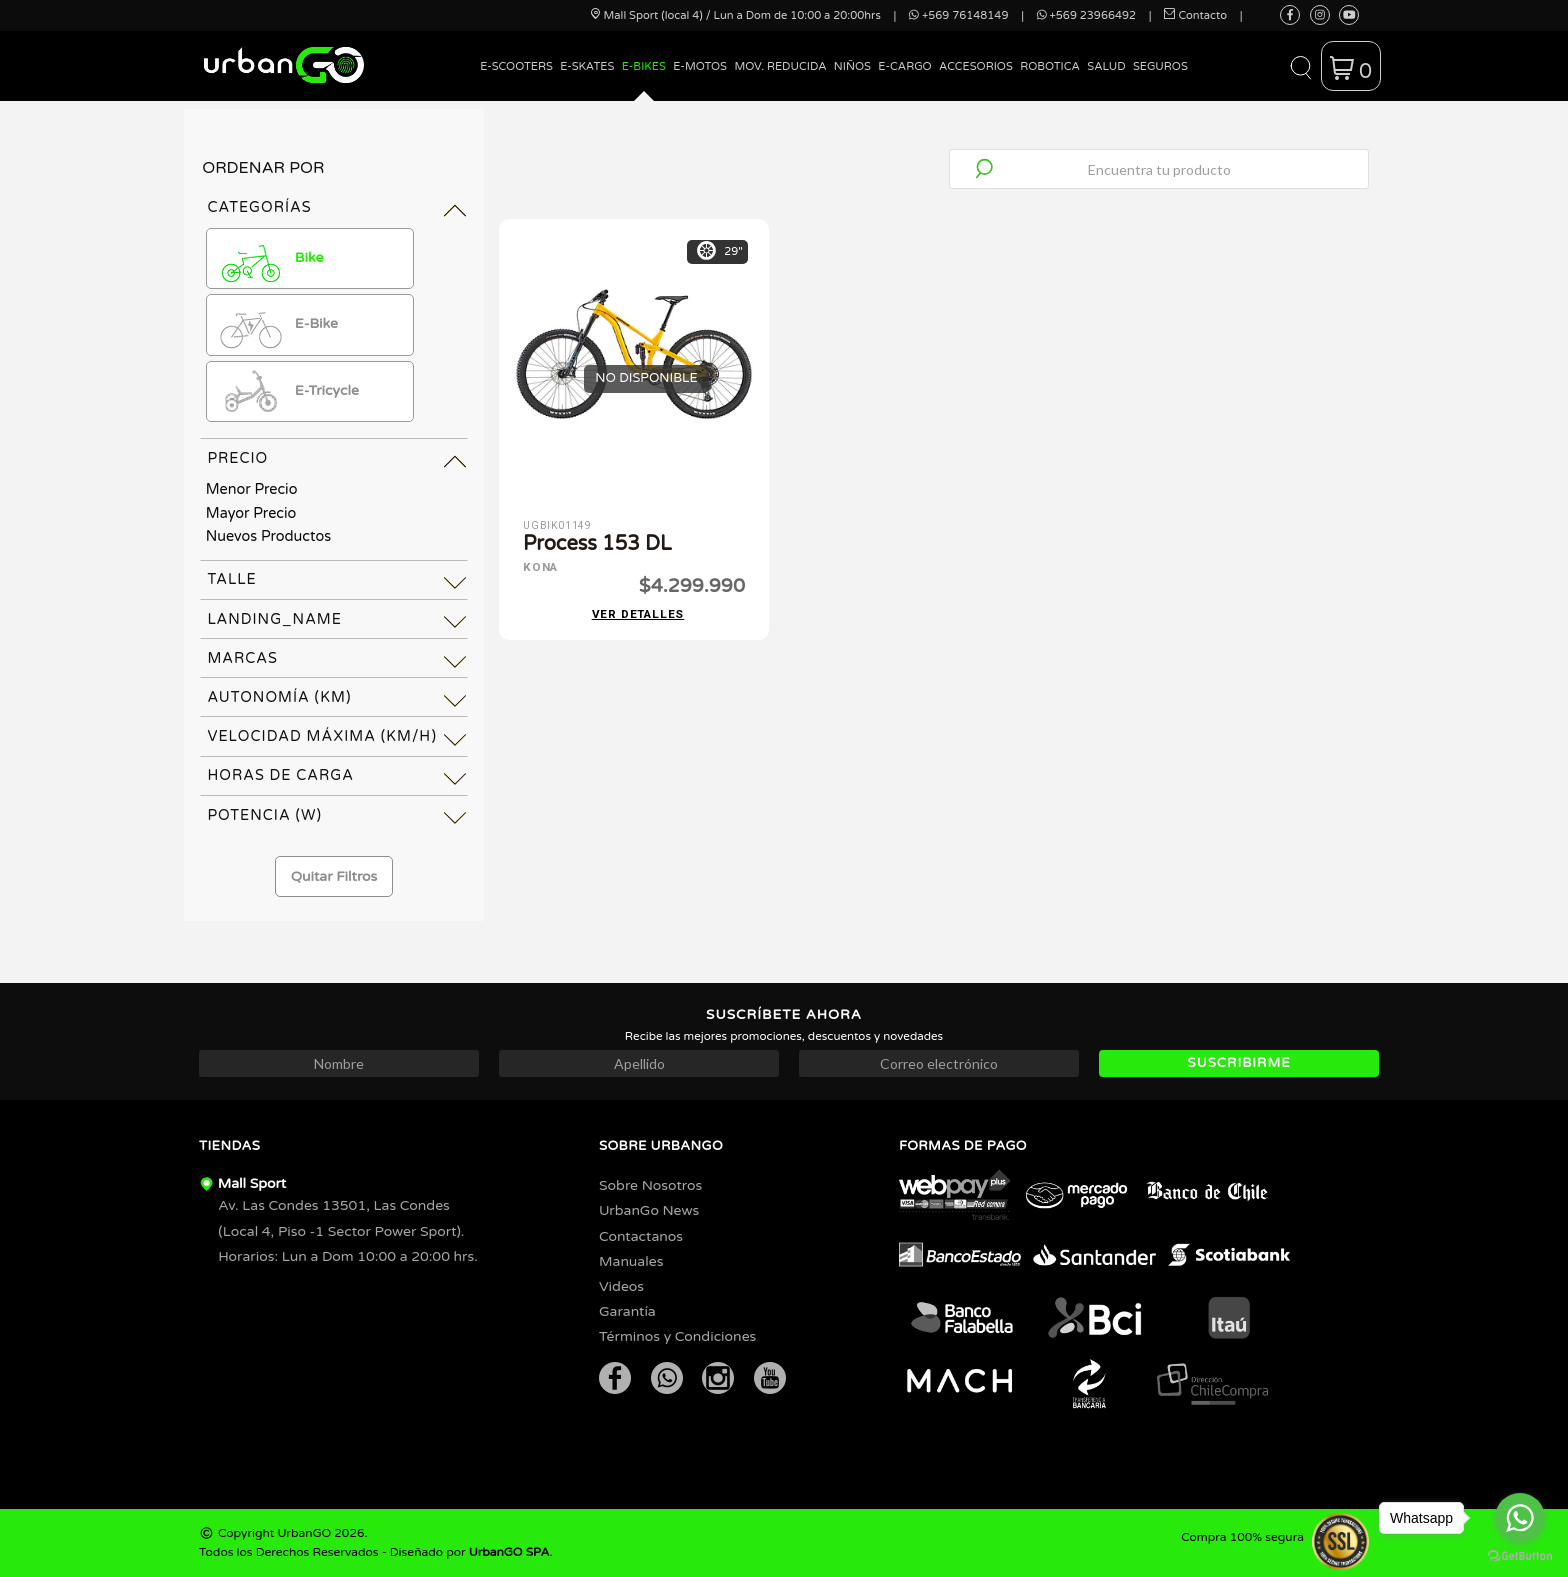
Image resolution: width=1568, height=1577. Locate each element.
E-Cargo (904, 66)
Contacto (1195, 15)
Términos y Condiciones (677, 1336)
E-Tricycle (287, 391)
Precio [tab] (237, 458)
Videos (621, 1286)
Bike (269, 259)
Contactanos (641, 1236)
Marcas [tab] (242, 658)
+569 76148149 (958, 15)
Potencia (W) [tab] (264, 815)
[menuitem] (517, 81)
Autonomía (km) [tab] (279, 697)
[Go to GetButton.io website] (1520, 1556)
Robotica (1050, 66)
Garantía (627, 1311)
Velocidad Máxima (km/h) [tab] (322, 736)
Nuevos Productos (268, 536)
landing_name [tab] (274, 619)
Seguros (1160, 66)
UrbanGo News (649, 1210)
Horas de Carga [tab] (280, 775)
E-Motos (700, 66)
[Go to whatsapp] (1520, 1518)
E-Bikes (644, 66)
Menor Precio (252, 489)
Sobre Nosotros (650, 1185)
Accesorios (976, 66)
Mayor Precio (251, 513)
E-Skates (587, 66)
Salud (1106, 66)
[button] (1300, 66)
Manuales (631, 1261)
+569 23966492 (1086, 15)
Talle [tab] (231, 579)
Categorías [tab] (259, 207)
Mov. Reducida (780, 66)
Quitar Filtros (334, 876)
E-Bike (277, 325)
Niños (852, 66)
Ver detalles (638, 612)
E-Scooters (516, 66)
